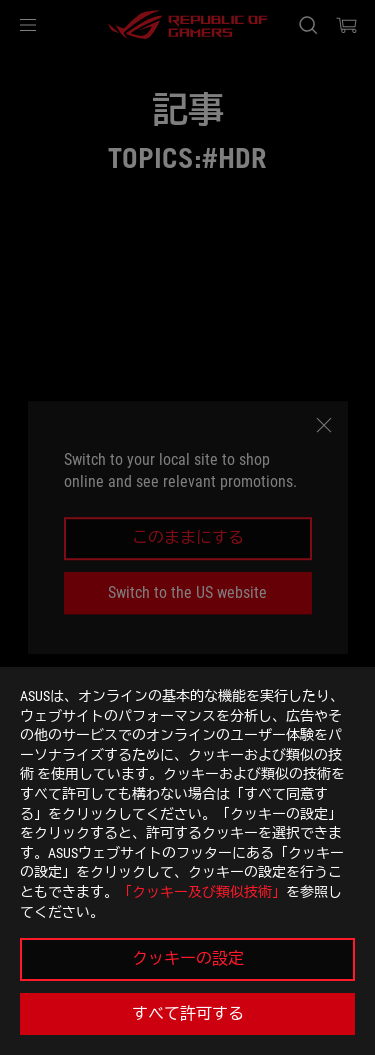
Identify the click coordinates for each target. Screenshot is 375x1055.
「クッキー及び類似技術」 (202, 892)
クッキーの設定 (188, 958)
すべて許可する (188, 1013)
